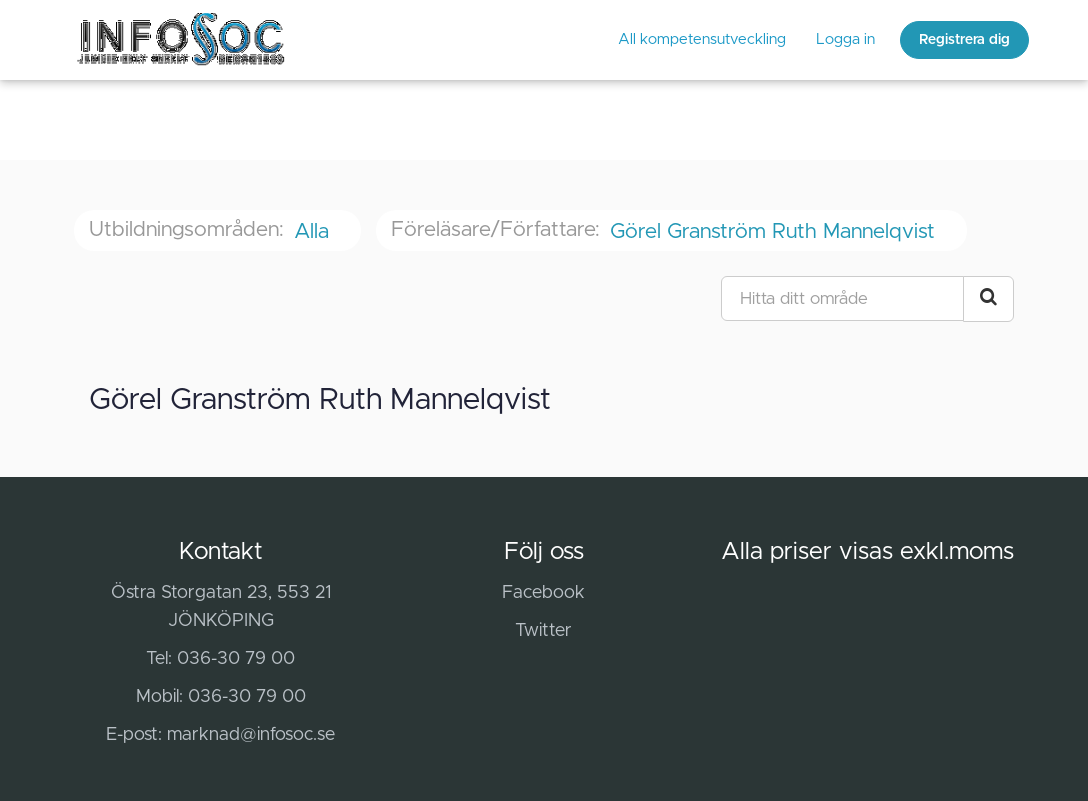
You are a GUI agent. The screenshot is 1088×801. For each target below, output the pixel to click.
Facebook (543, 593)
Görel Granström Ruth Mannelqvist (775, 231)
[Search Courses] (988, 299)
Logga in (845, 39)
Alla (314, 231)
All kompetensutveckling (702, 39)
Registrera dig (964, 40)
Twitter (543, 631)
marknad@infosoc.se (251, 735)
